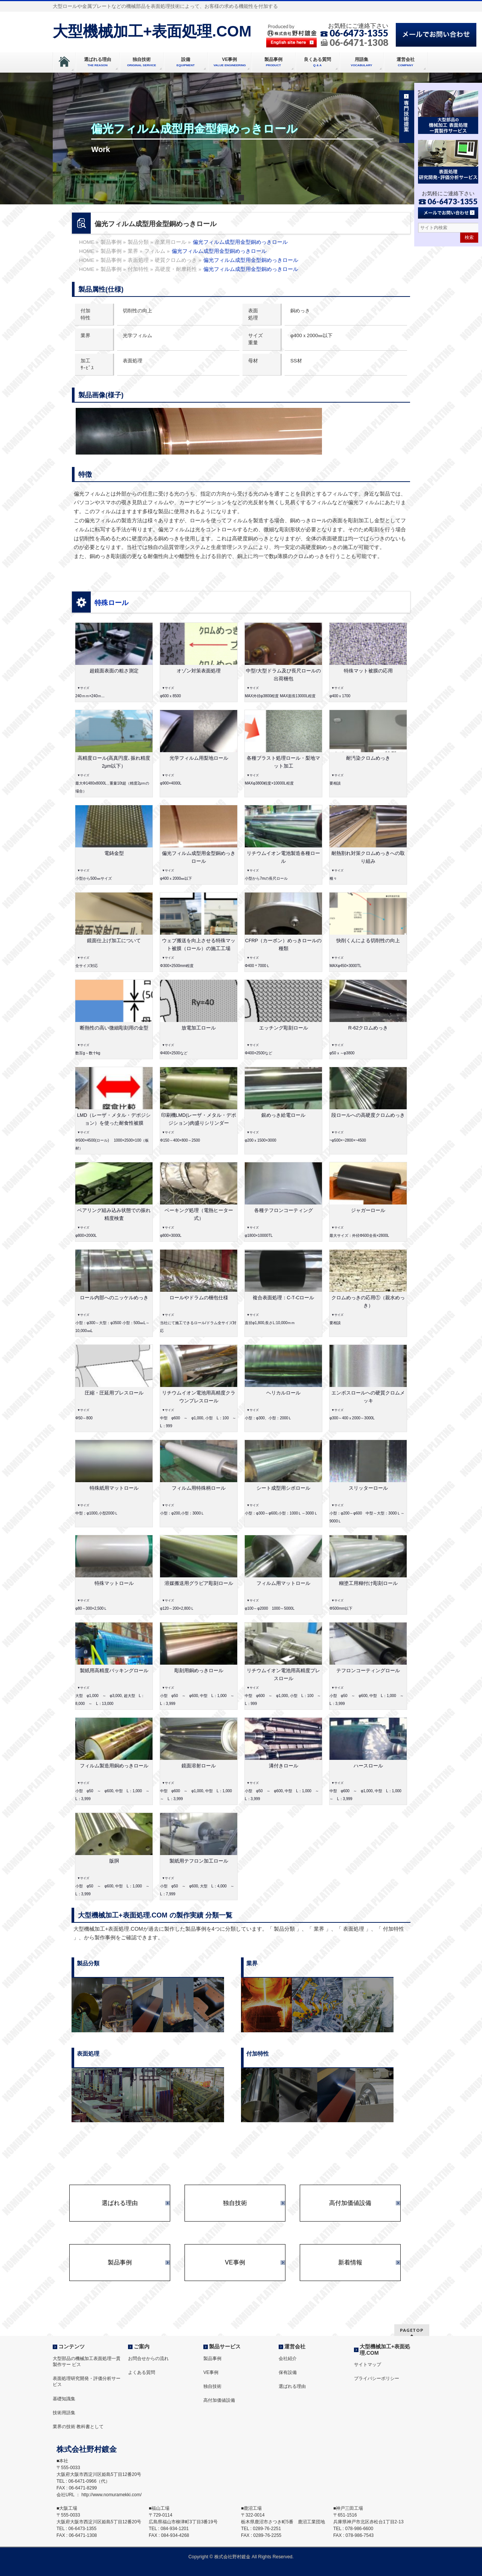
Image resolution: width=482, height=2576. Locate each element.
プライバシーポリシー (376, 2378)
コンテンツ (71, 2346)
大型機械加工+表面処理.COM (152, 31)
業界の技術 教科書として (78, 2426)
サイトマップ (367, 2364)
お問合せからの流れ (148, 2358)
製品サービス (225, 2346)
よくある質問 (141, 2372)
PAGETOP (412, 2330)
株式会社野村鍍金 (232, 2556)
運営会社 (294, 2346)
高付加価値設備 (350, 2203)
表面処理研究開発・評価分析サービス (86, 2381)
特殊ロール (111, 603)
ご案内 (141, 2346)
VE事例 (235, 2263)
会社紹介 (288, 2358)
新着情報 (350, 2263)
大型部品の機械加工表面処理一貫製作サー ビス (86, 2361)
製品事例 (120, 2263)
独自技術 (235, 2203)
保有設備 (288, 2372)
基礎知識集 (64, 2398)
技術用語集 (64, 2412)
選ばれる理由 (120, 2203)
